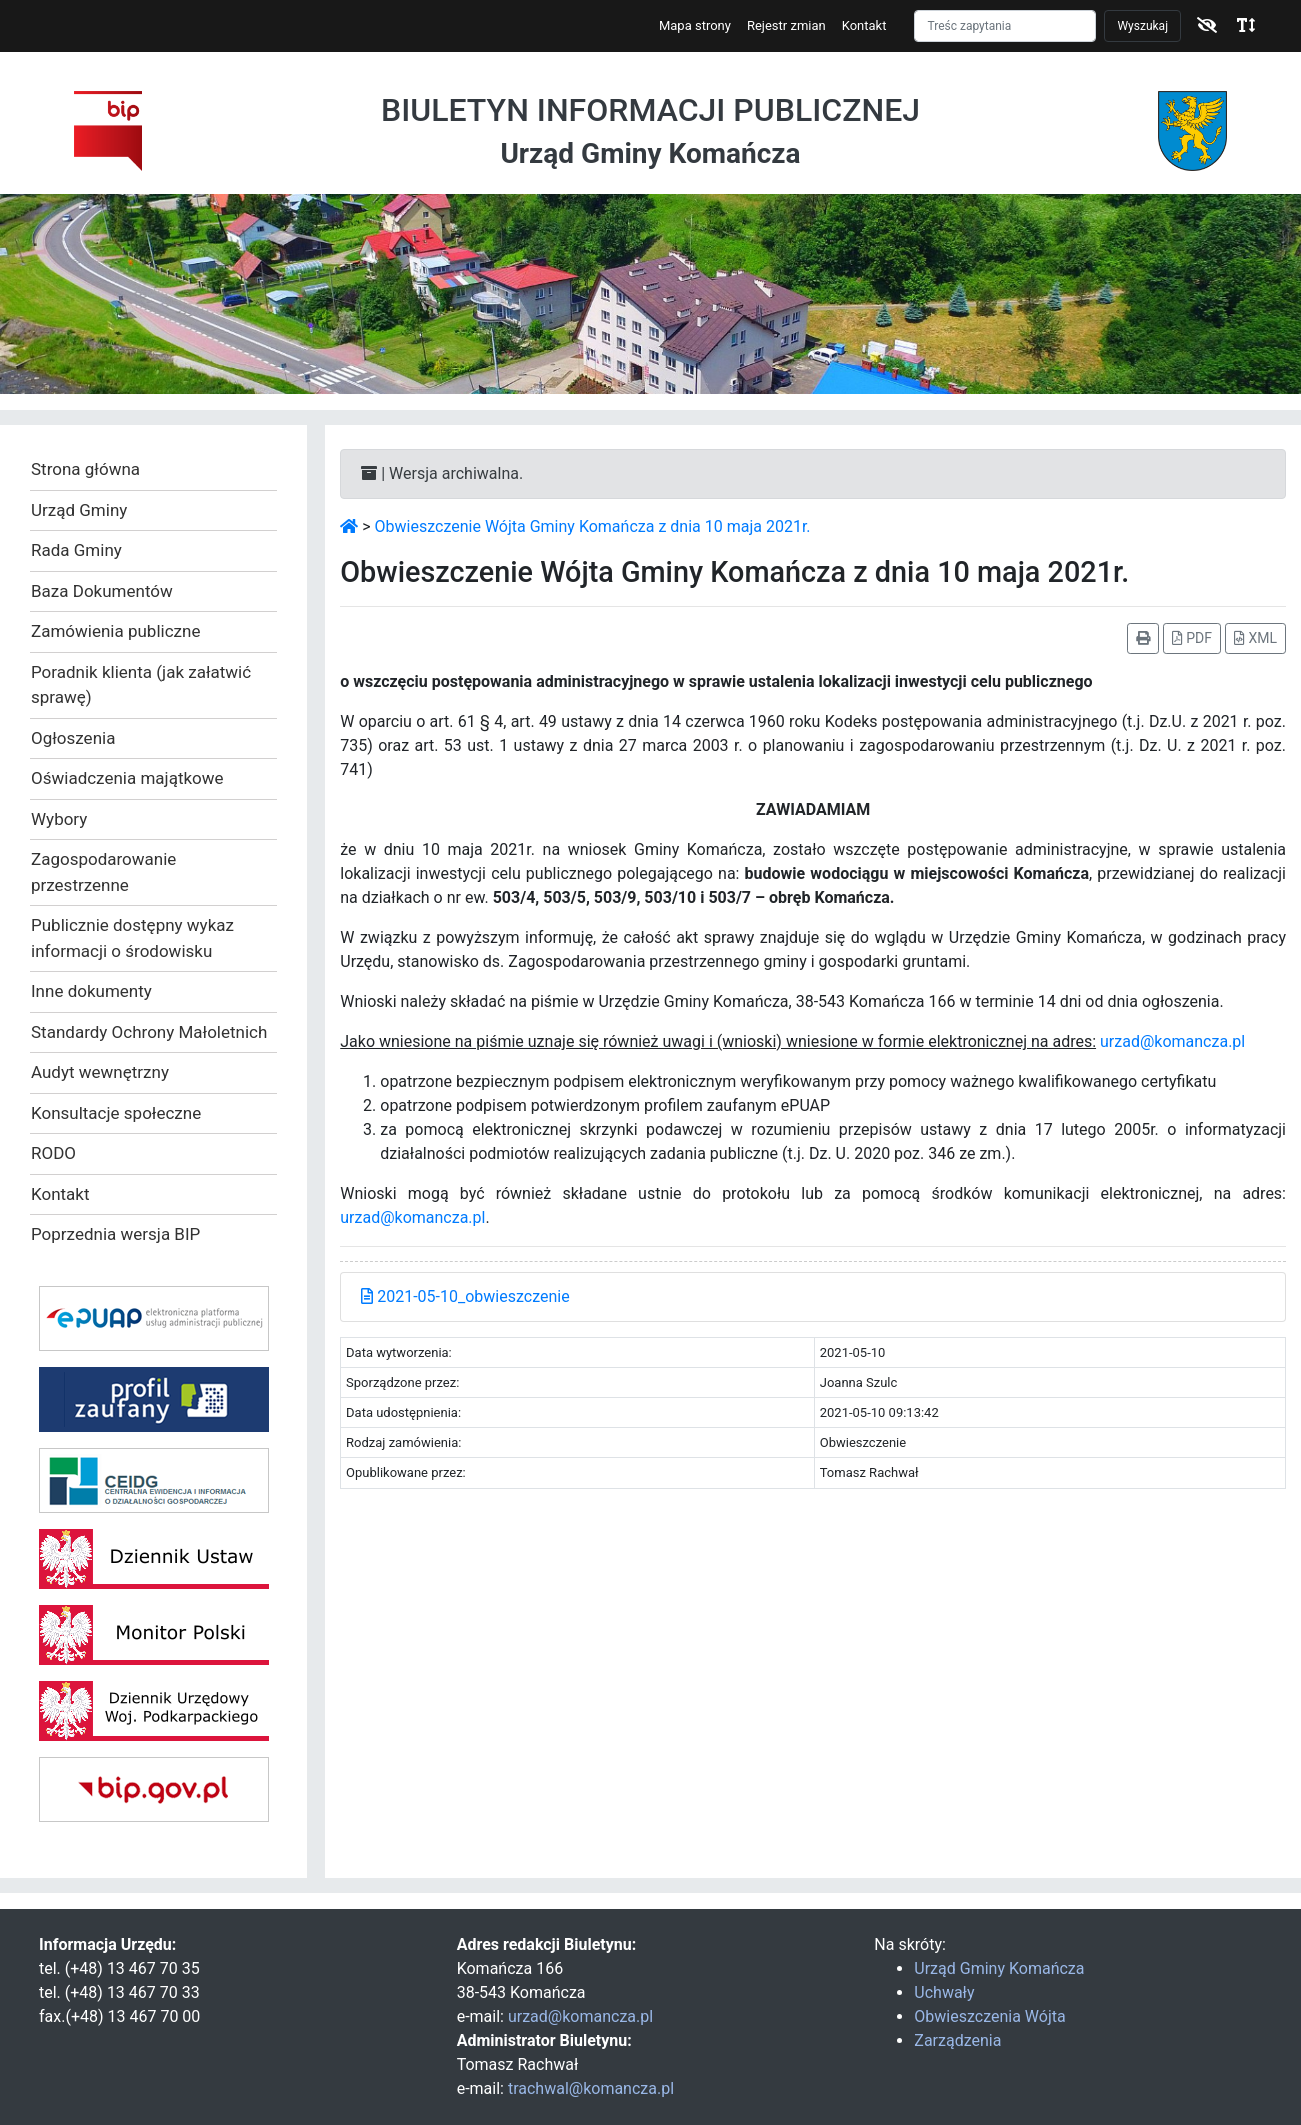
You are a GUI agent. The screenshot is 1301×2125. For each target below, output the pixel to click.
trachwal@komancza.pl (591, 2088)
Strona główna (85, 469)
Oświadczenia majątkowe (127, 778)
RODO (53, 1153)
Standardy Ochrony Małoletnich (149, 1032)
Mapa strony (695, 25)
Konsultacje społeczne (116, 1113)
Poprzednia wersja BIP (115, 1234)
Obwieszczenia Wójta (989, 2016)
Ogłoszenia (73, 738)
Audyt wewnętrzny (100, 1072)
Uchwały (944, 1992)
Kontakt (864, 25)
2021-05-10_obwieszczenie (465, 1296)
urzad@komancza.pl (1172, 1041)
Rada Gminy (76, 550)
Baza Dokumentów (102, 591)
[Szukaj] (1005, 26)
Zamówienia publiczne (115, 631)
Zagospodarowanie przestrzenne (103, 872)
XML (1255, 638)
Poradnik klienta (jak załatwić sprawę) (141, 685)
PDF (1192, 638)
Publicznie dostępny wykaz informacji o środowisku (132, 938)
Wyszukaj (1142, 26)
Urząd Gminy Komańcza (999, 1968)
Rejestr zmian (786, 25)
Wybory (59, 819)
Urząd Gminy (79, 510)
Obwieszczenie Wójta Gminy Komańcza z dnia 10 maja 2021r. (593, 526)
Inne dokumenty (91, 991)
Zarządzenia (957, 2040)
